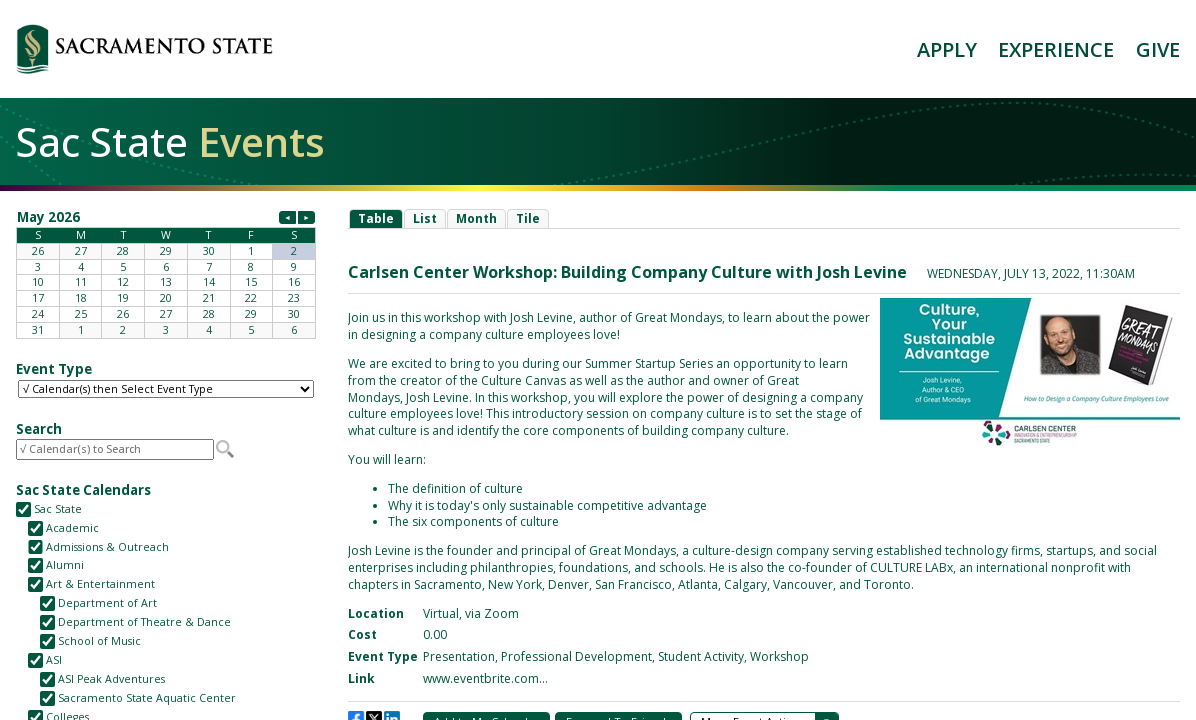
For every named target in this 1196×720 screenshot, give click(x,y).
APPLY (947, 49)
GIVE (1158, 49)
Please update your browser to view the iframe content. (166, 273)
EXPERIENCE (1056, 49)
